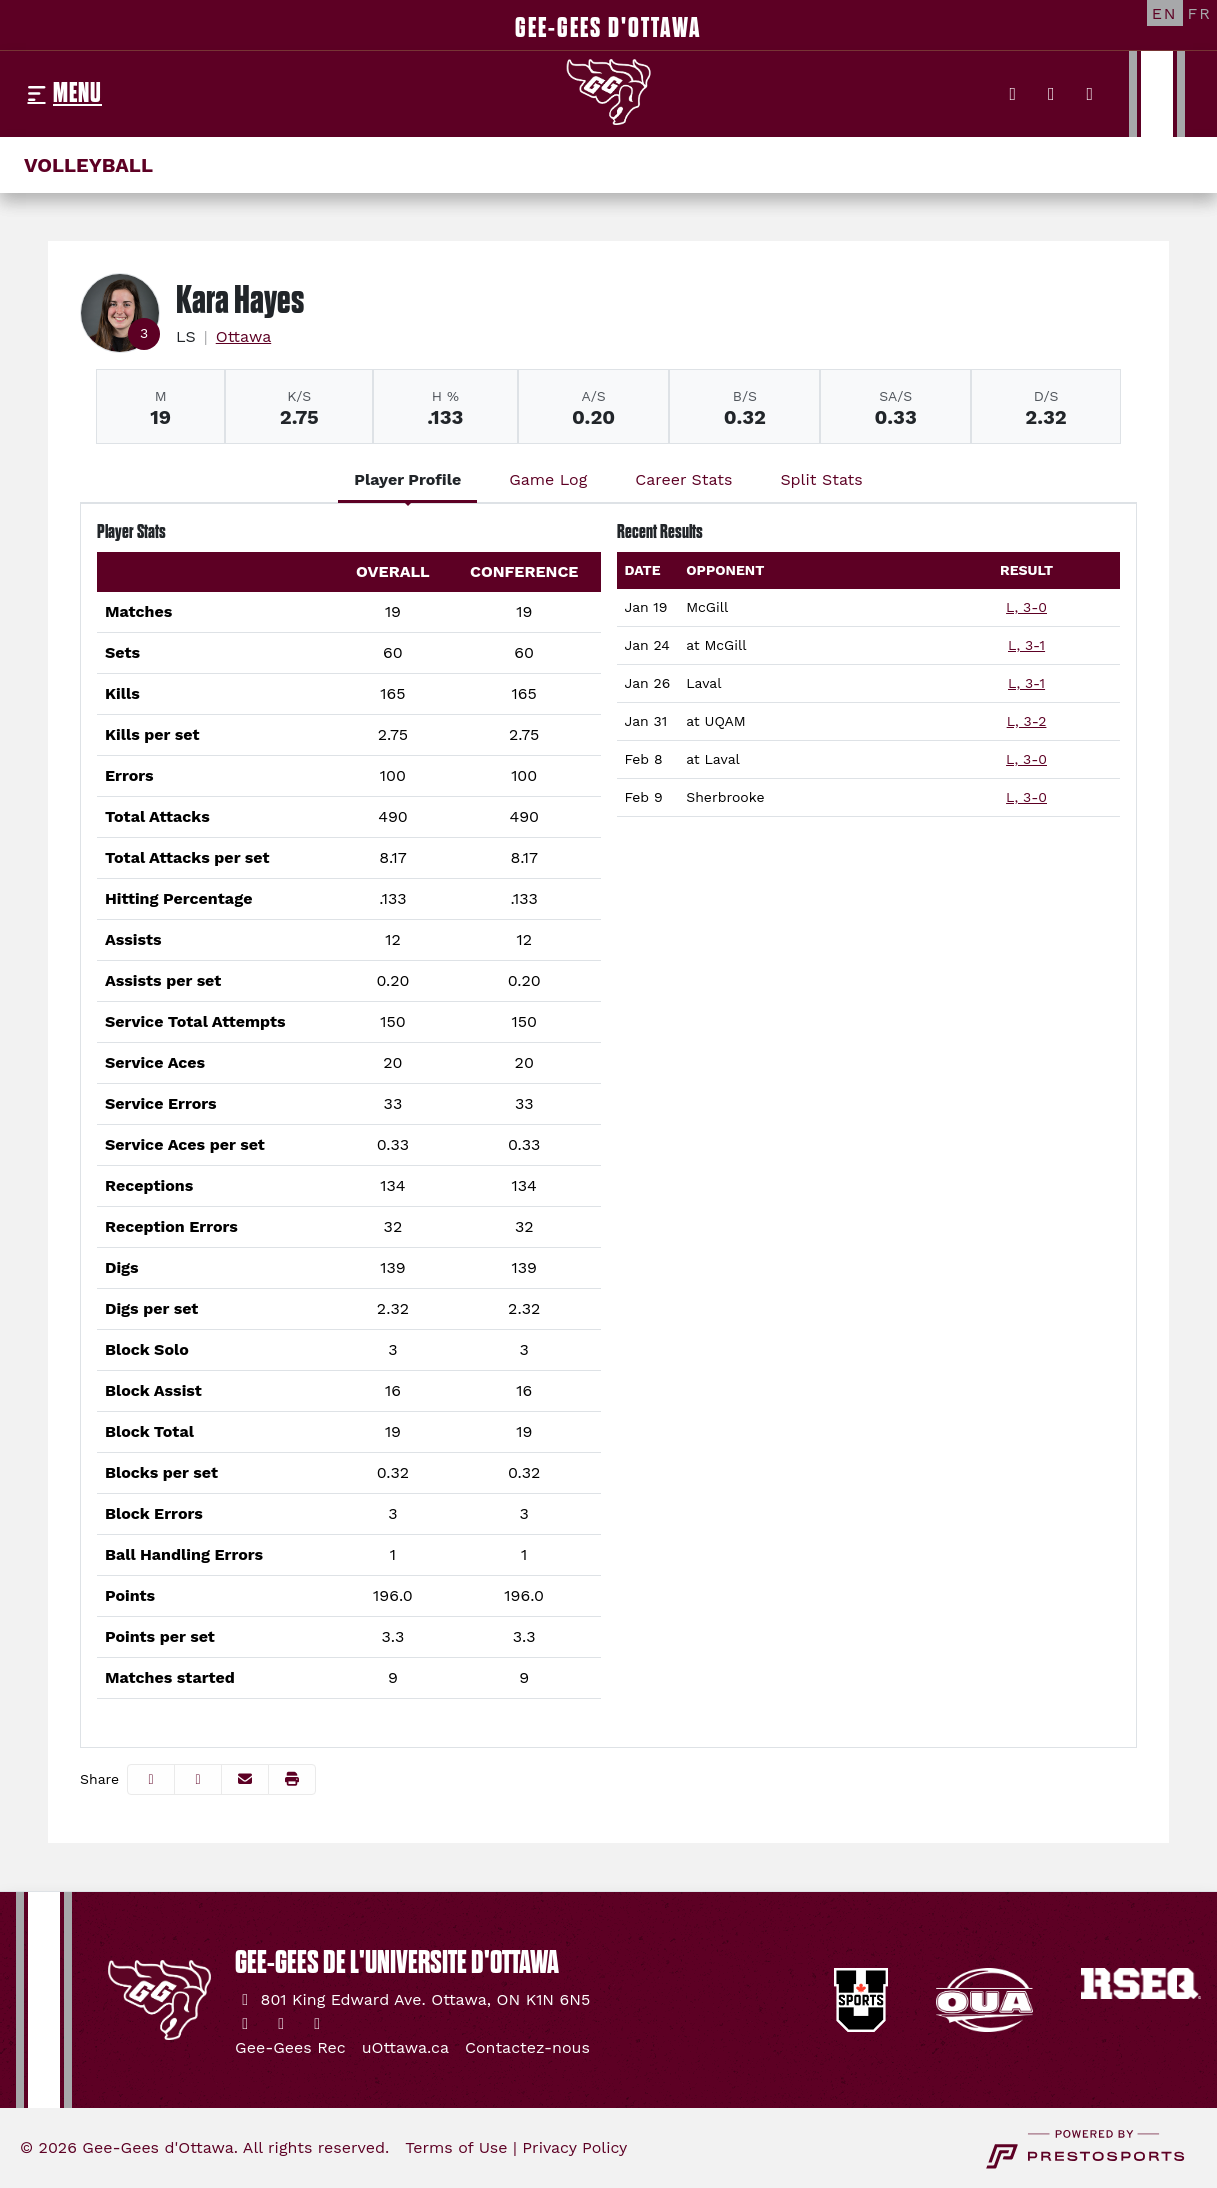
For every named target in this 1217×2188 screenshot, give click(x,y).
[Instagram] (1051, 94)
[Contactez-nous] (527, 2048)
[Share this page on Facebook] (151, 1779)
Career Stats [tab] (683, 479)
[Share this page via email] (245, 1779)
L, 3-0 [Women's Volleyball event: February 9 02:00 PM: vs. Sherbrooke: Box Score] (1026, 797)
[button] (292, 1779)
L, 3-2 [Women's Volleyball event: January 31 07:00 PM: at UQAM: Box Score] (1027, 721)
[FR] (1200, 13)
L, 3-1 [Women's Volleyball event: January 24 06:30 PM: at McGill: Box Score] (1026, 645)
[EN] (1165, 13)
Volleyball (88, 165)
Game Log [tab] (548, 479)
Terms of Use (456, 2147)
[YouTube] (1090, 94)
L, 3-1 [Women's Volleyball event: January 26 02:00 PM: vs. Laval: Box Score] (1026, 683)
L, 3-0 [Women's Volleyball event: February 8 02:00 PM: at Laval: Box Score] (1026, 759)
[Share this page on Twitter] (198, 1779)
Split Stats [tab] (821, 479)
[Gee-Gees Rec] (290, 2048)
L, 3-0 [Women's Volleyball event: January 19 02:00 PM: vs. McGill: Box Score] (1026, 607)
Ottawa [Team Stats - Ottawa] (244, 336)
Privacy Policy (574, 2147)
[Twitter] (1013, 94)
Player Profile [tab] (407, 479)
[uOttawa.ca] (405, 2048)
